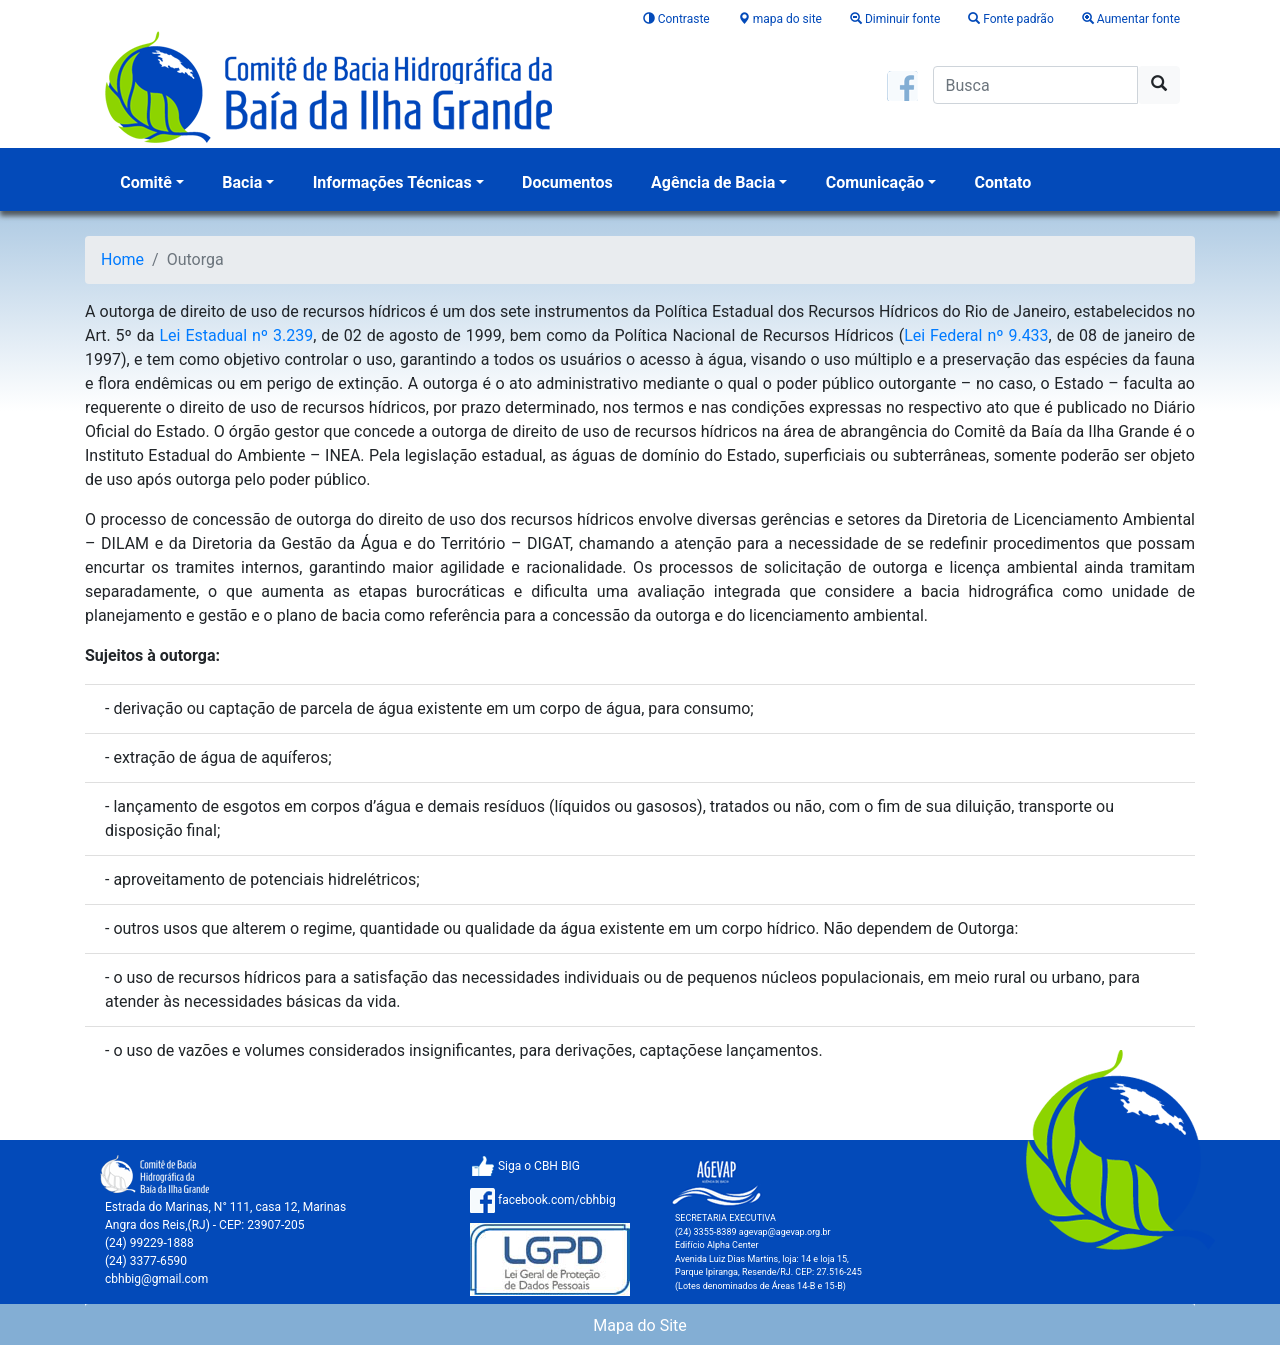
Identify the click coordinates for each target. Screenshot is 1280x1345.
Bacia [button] (242, 182)
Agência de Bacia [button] (713, 182)
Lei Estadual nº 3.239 (236, 335)
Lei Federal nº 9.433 (976, 335)
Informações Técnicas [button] (392, 182)
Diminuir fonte (896, 19)
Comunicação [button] (875, 182)
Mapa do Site (640, 1325)
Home (122, 259)
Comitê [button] (146, 182)
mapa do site (781, 19)
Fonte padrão (1012, 19)
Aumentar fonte (1131, 19)
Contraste (678, 19)
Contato (1003, 182)
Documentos (567, 182)
